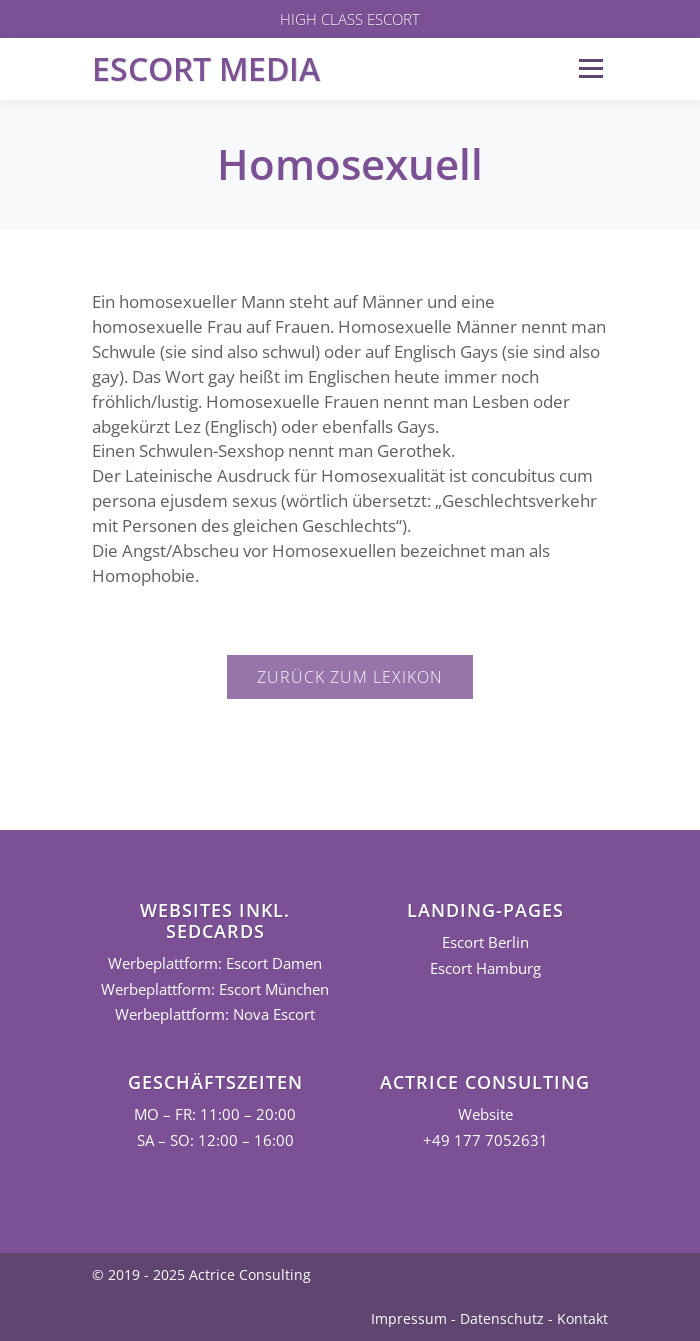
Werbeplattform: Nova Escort (215, 1014)
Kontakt (582, 1318)
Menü (590, 68)
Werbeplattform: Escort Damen (215, 963)
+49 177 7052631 (485, 1140)
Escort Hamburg (485, 968)
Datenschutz (502, 1318)
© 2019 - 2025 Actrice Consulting (201, 1274)
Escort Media (206, 68)
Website (485, 1114)
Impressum (409, 1318)
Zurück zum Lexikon (350, 677)
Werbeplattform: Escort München (215, 989)
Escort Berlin (485, 942)
